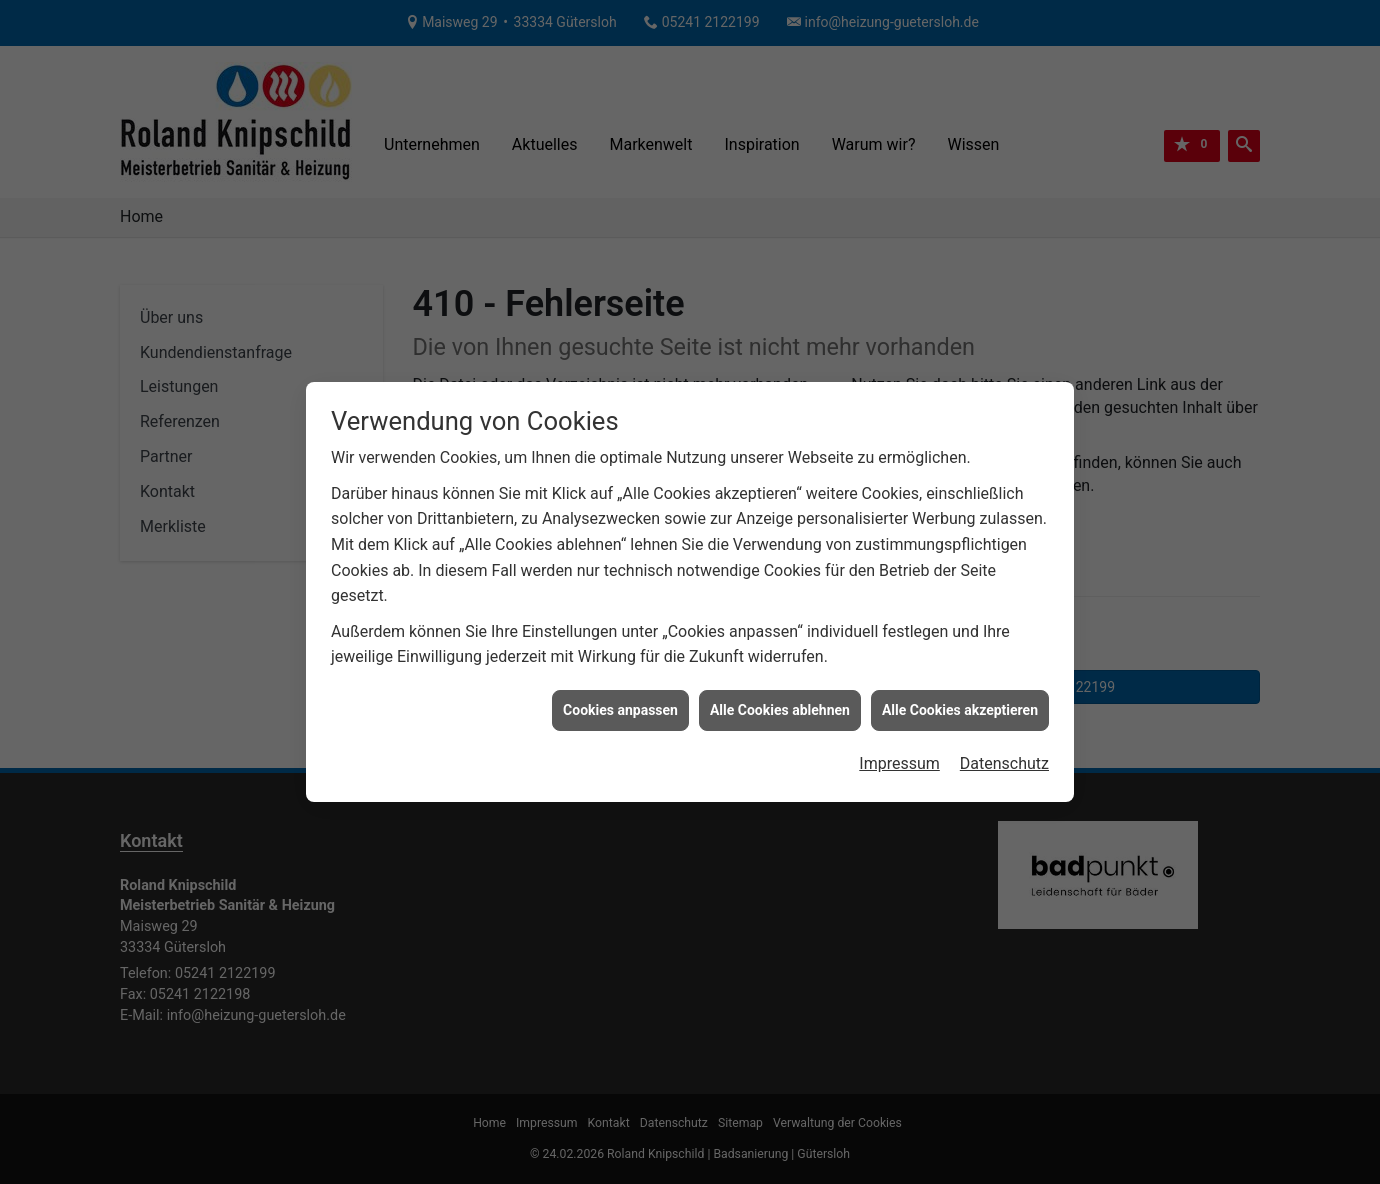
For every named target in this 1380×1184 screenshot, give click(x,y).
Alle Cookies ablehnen (780, 704)
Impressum (899, 757)
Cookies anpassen (620, 704)
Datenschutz (1004, 757)
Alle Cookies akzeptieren (960, 704)
